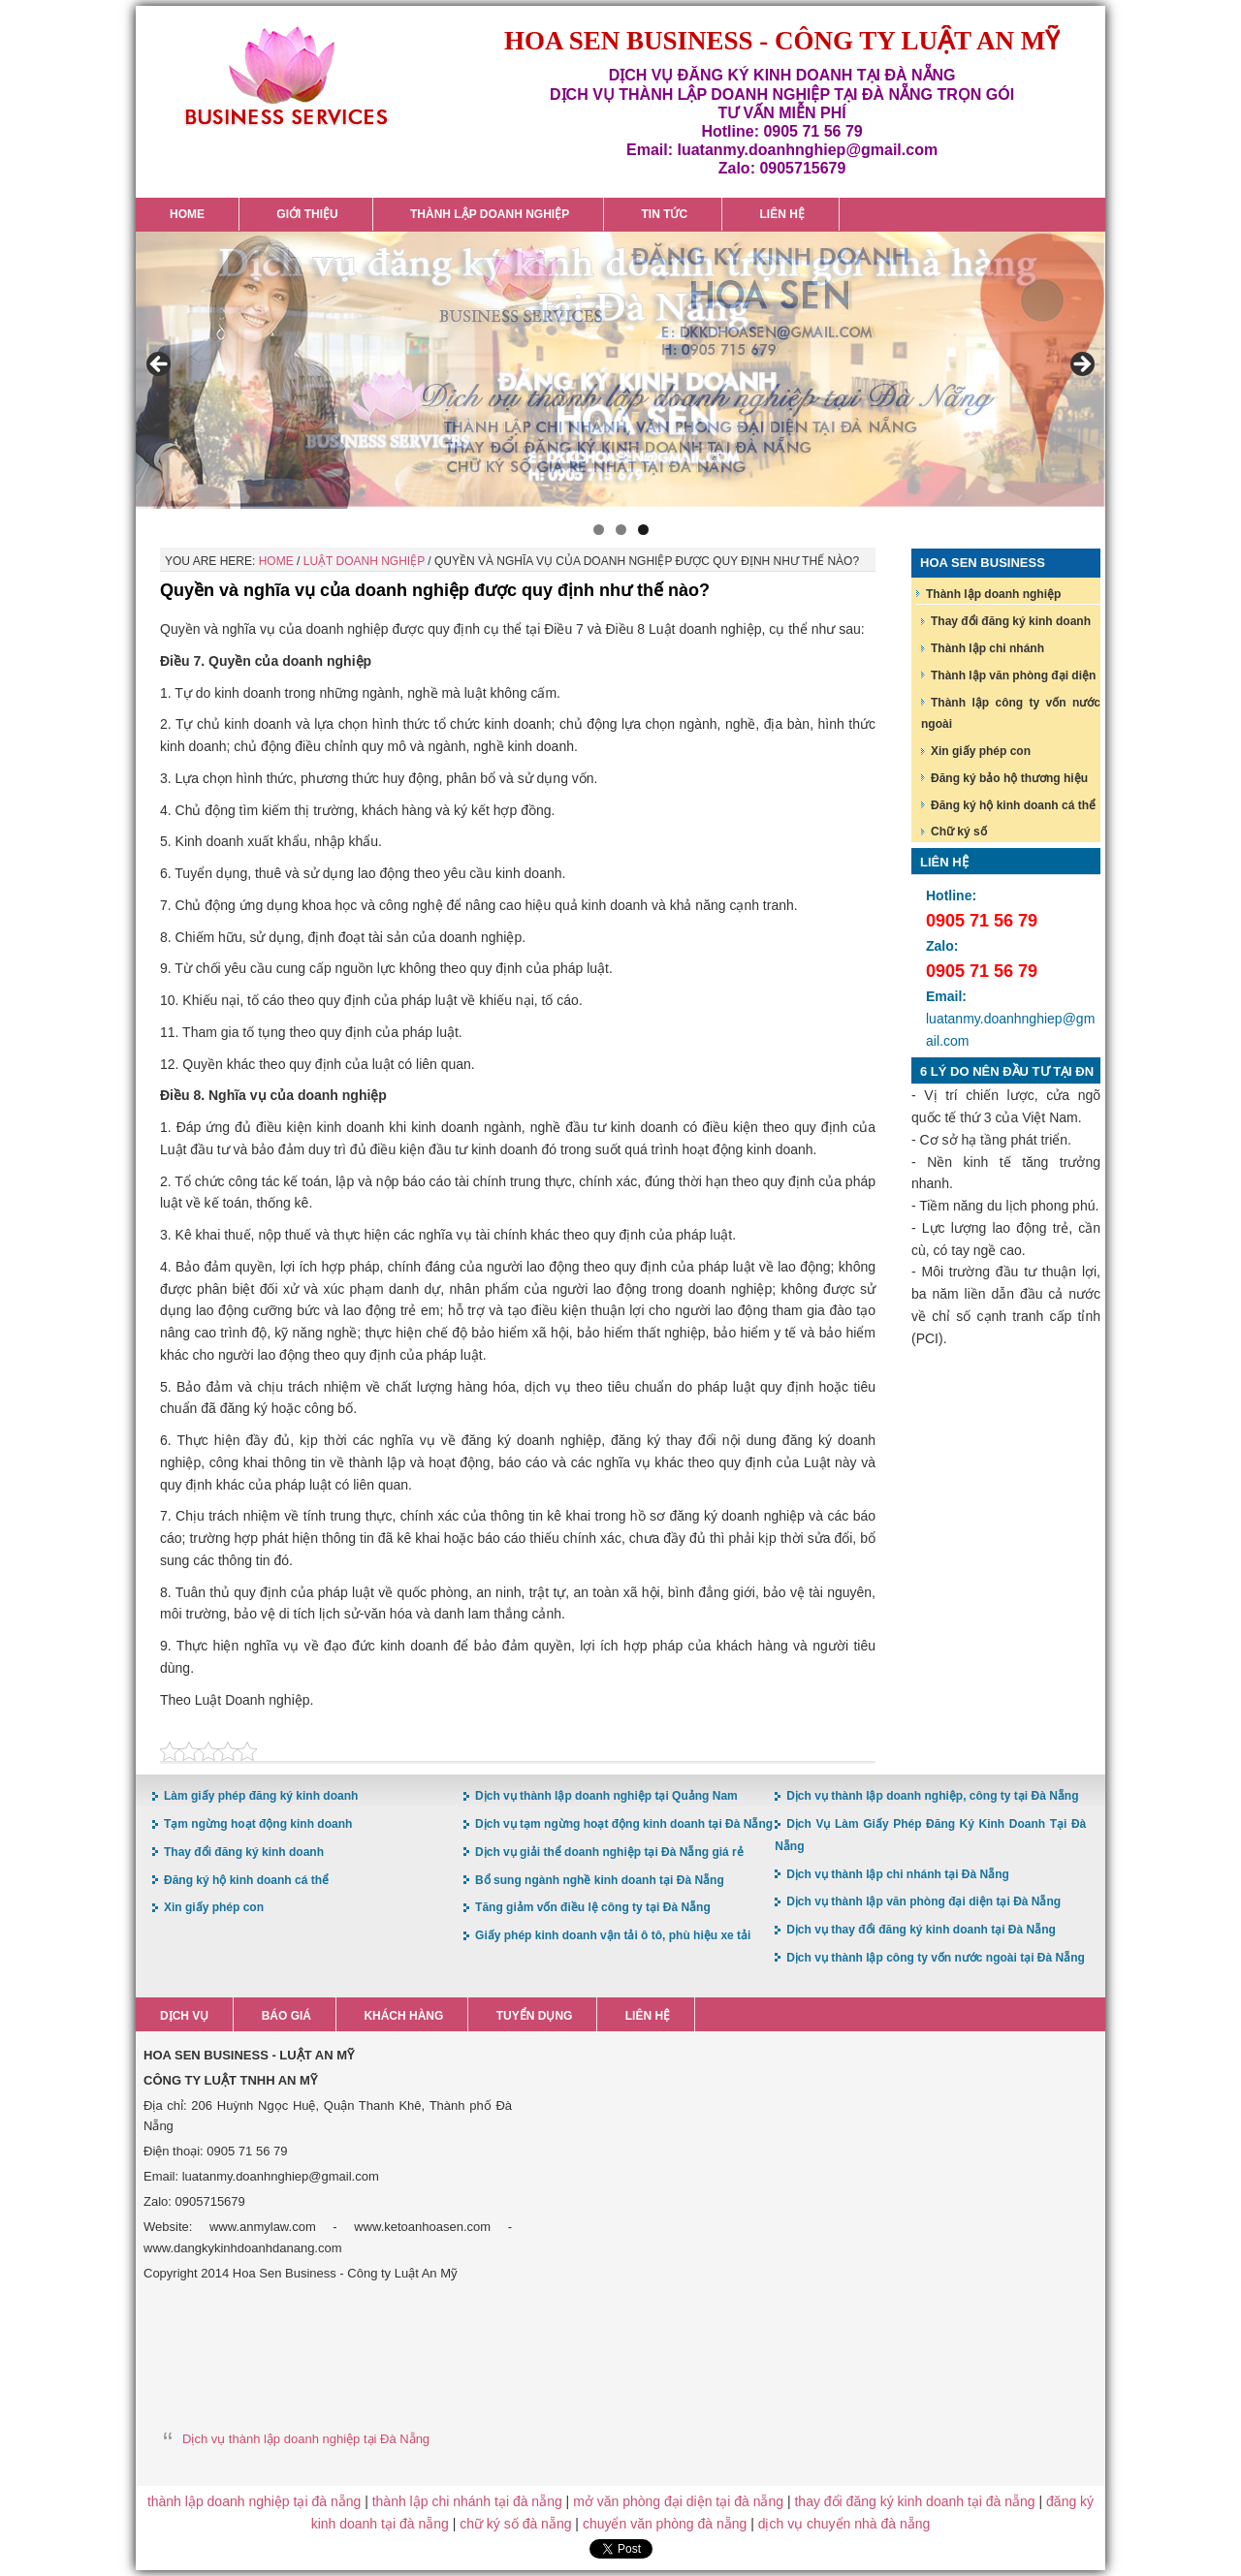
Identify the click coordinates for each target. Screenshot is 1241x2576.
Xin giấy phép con (981, 751)
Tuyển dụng (534, 2016)
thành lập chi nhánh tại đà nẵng (467, 2501)
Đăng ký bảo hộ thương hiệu (1009, 778)
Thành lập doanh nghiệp (993, 594)
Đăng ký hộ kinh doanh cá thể (1013, 805)
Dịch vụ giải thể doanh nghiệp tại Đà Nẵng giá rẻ (609, 1852)
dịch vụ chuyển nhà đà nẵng (844, 2523)
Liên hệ (647, 2016)
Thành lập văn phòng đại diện (1013, 675)
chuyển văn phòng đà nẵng (665, 2523)
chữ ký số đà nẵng (515, 2523)
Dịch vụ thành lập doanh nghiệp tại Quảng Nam (606, 1796)
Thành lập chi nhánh (987, 648)
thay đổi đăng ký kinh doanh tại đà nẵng (914, 2501)
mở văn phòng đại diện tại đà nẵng (678, 2501)
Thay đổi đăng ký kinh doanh (1011, 621)
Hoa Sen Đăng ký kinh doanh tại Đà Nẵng (286, 76)
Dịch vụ (184, 2016)
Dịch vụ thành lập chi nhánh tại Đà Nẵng (897, 1874)
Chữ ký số (959, 831)
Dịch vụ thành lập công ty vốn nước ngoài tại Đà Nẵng (935, 1957)
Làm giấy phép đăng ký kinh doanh (261, 1796)
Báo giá (286, 2016)
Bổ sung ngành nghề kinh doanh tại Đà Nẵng (599, 1880)
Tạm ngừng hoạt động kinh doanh (258, 1824)
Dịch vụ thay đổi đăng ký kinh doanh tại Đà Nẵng (921, 1929)
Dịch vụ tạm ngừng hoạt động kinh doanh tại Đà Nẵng (624, 1824)
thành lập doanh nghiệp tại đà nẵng (254, 2501)
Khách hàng (403, 2016)
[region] (620, 370)
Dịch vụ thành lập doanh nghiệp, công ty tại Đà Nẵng (932, 1796)
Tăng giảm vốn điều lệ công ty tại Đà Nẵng (593, 1907)
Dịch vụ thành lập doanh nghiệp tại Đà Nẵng (306, 2439)
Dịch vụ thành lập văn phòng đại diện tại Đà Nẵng (923, 1901)
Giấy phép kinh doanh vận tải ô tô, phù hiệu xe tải (612, 1935)
